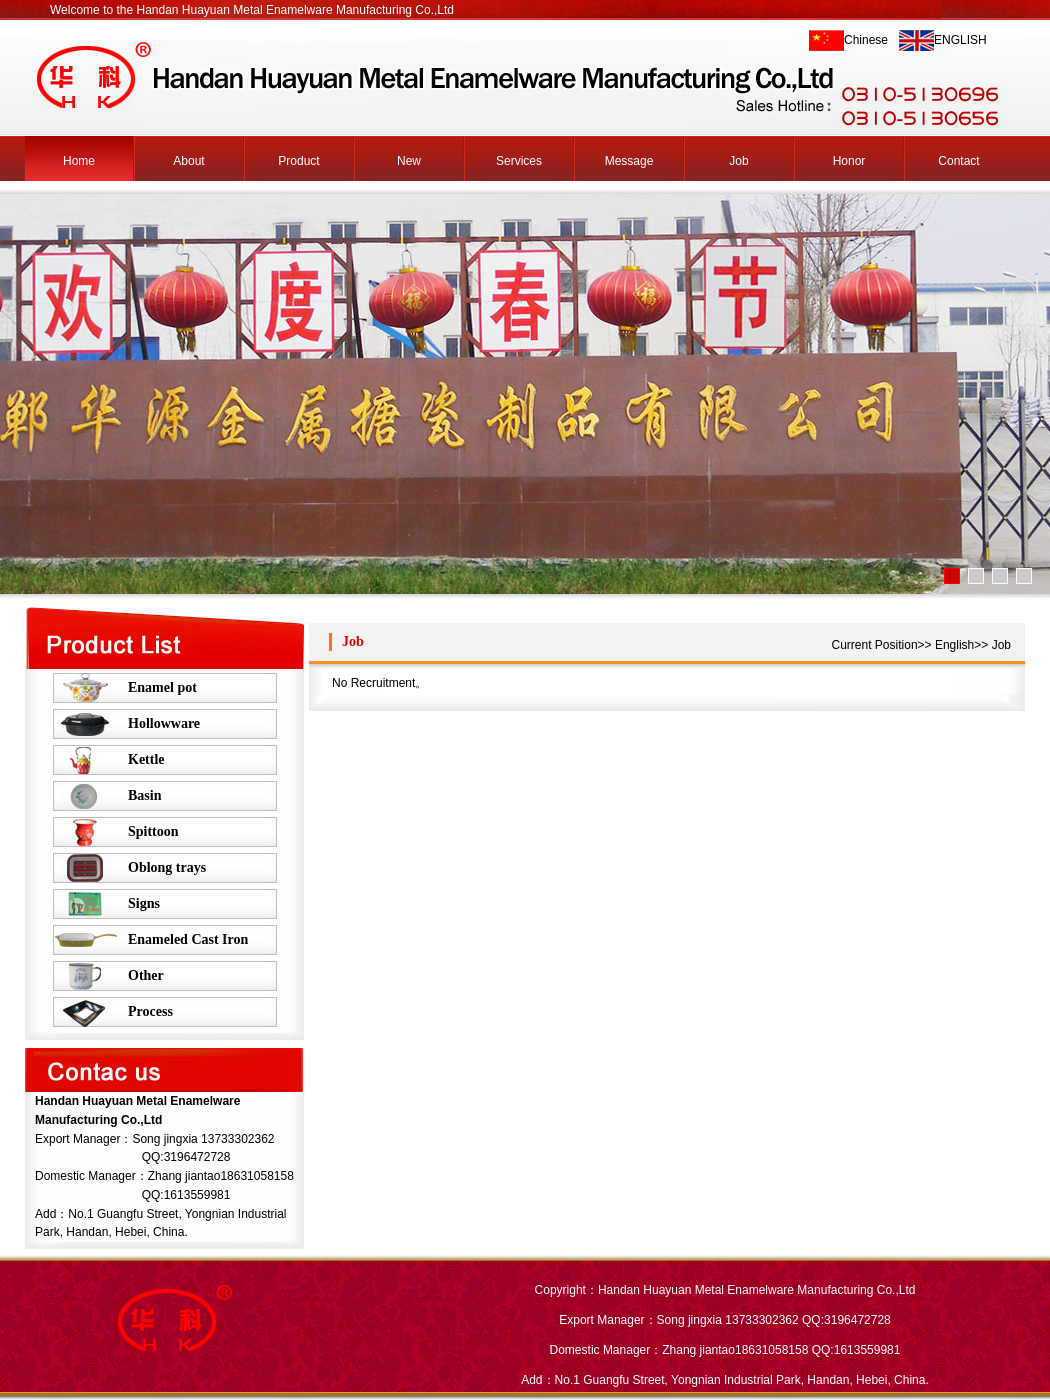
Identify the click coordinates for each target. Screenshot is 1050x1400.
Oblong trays (167, 867)
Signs (144, 903)
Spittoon (153, 831)
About (188, 161)
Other (146, 975)
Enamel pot (162, 687)
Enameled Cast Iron (188, 939)
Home (79, 161)
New (409, 161)
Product (298, 161)
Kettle (146, 759)
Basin (144, 795)
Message (629, 161)
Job (738, 161)
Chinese (866, 40)
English (954, 645)
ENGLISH (960, 40)
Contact (958, 161)
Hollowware (164, 723)
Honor (849, 161)
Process (150, 1011)
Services (519, 161)
